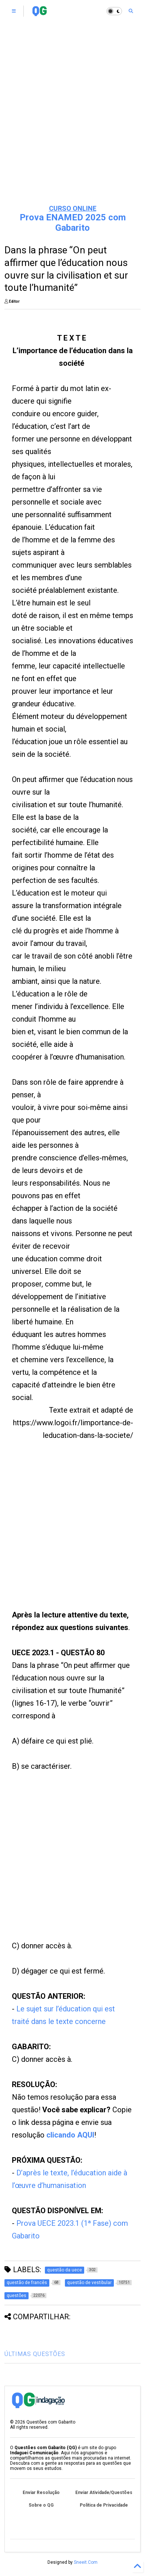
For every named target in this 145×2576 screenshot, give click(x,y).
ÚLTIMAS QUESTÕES (34, 2354)
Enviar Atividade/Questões (103, 2492)
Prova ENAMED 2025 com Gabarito (73, 222)
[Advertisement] (61, 1534)
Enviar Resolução (41, 2492)
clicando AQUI (70, 2134)
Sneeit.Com (86, 2562)
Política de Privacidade (104, 2505)
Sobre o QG (41, 2505)
